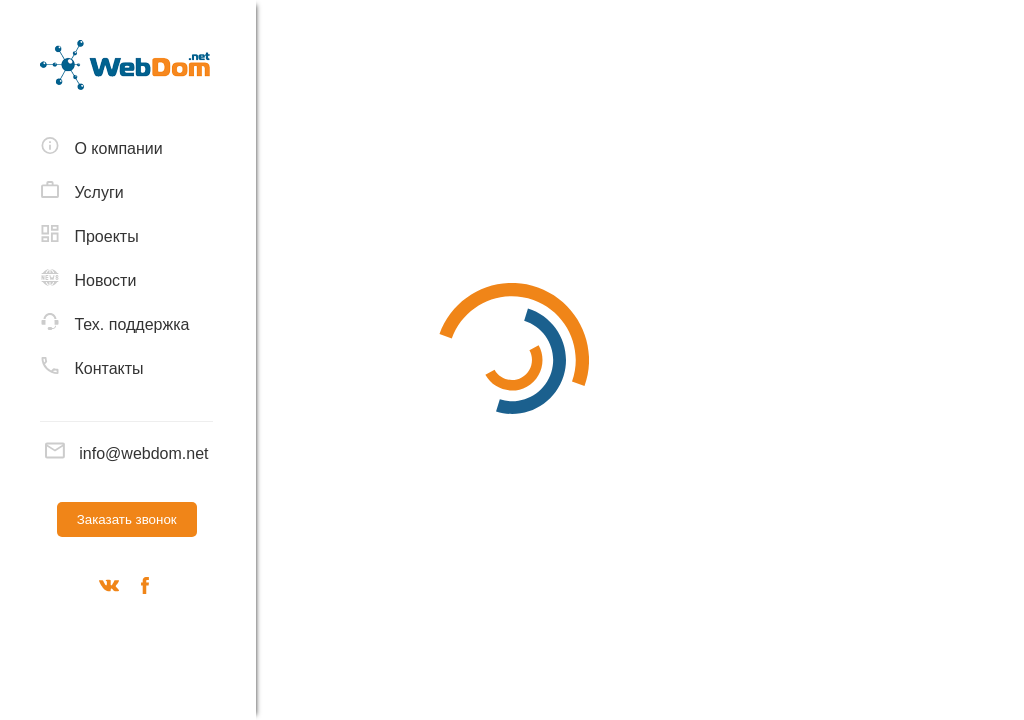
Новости (88, 279)
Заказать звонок (127, 519)
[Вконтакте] (109, 589)
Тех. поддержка (114, 323)
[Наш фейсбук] (145, 589)
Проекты (89, 235)
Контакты (92, 367)
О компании (101, 147)
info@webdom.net (127, 453)
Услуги (82, 191)
